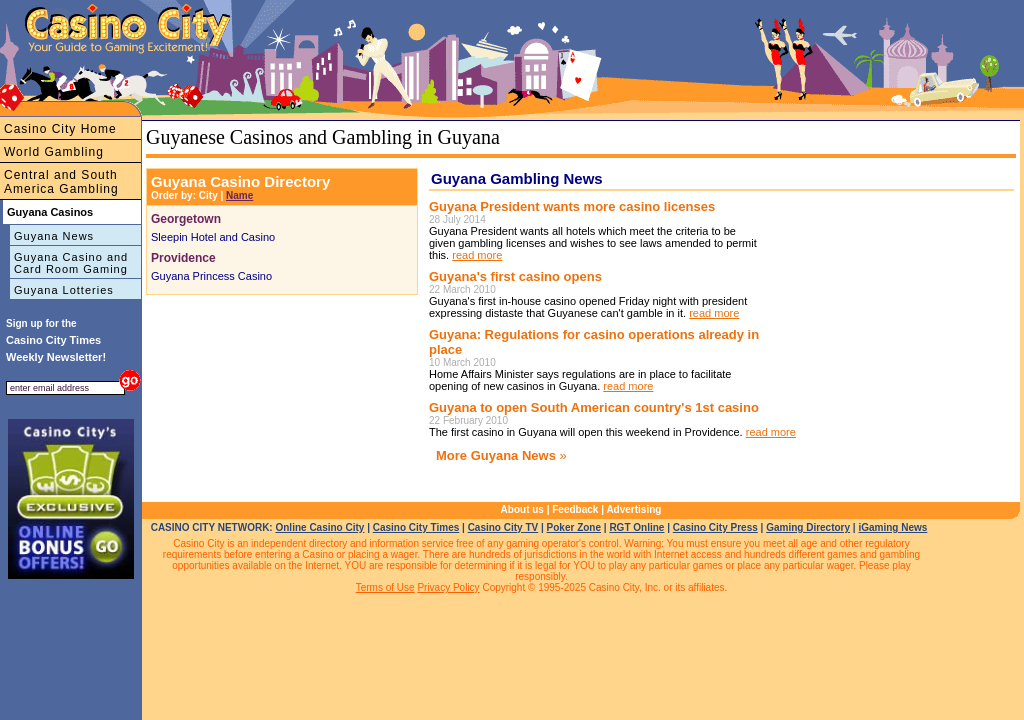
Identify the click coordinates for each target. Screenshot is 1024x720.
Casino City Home (60, 129)
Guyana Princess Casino (211, 276)
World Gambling (54, 152)
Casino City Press (715, 527)
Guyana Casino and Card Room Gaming (71, 263)
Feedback (575, 509)
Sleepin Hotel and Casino (213, 237)
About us (522, 509)
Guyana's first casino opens (515, 276)
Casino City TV (503, 527)
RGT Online (636, 527)
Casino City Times (416, 527)
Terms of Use (385, 587)
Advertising (633, 509)
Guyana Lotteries (64, 290)
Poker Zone (574, 527)
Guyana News (54, 236)
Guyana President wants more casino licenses (572, 206)
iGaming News (892, 527)
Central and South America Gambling (61, 182)
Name (239, 195)
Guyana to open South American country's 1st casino (594, 407)
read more (477, 255)
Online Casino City (319, 527)
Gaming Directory (808, 527)
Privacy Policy (448, 587)
